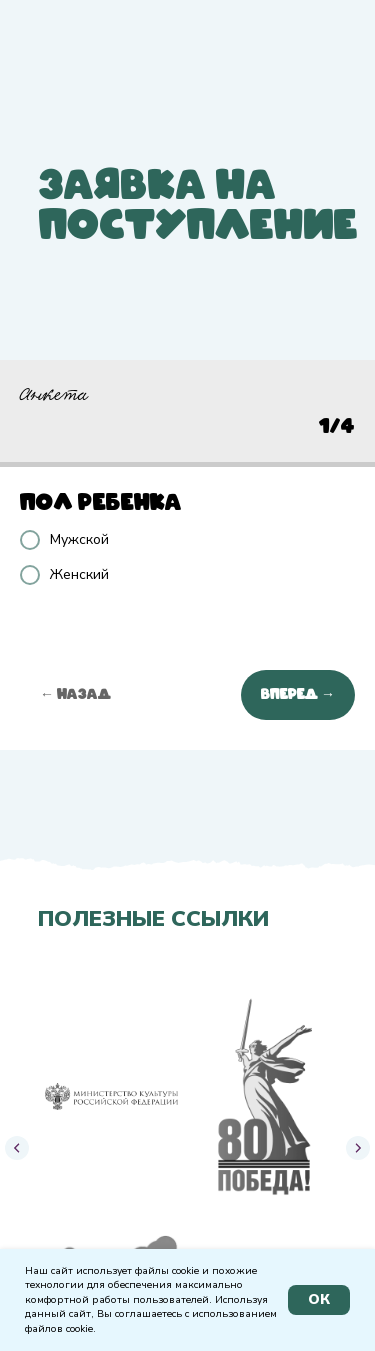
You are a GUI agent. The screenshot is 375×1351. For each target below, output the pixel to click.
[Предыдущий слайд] (17, 1148)
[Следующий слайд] (358, 1148)
